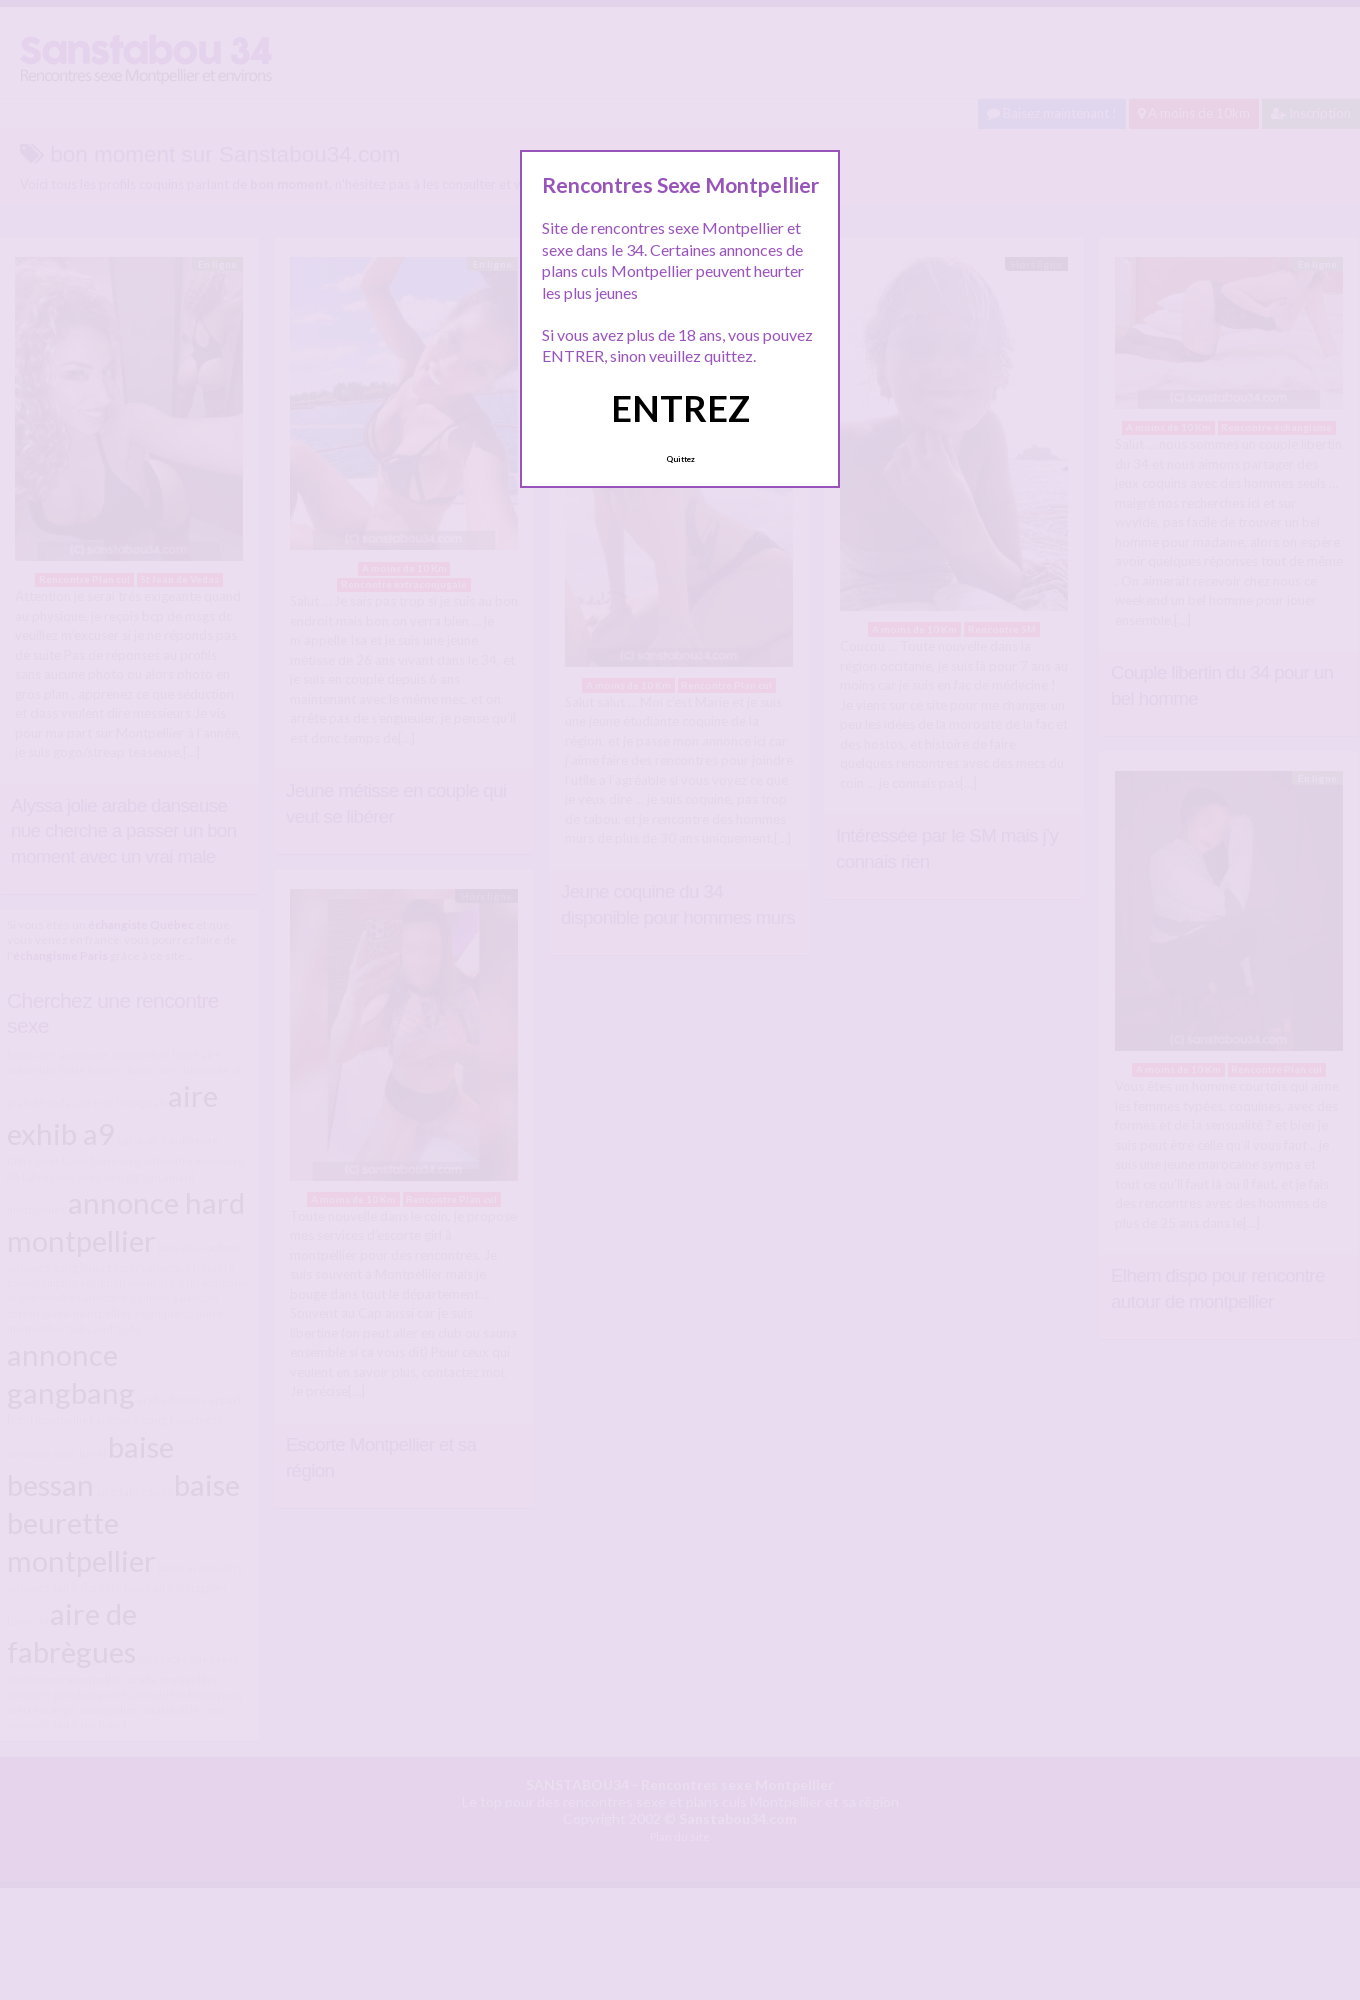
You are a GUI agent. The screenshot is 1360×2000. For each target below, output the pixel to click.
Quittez (680, 459)
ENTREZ (680, 408)
